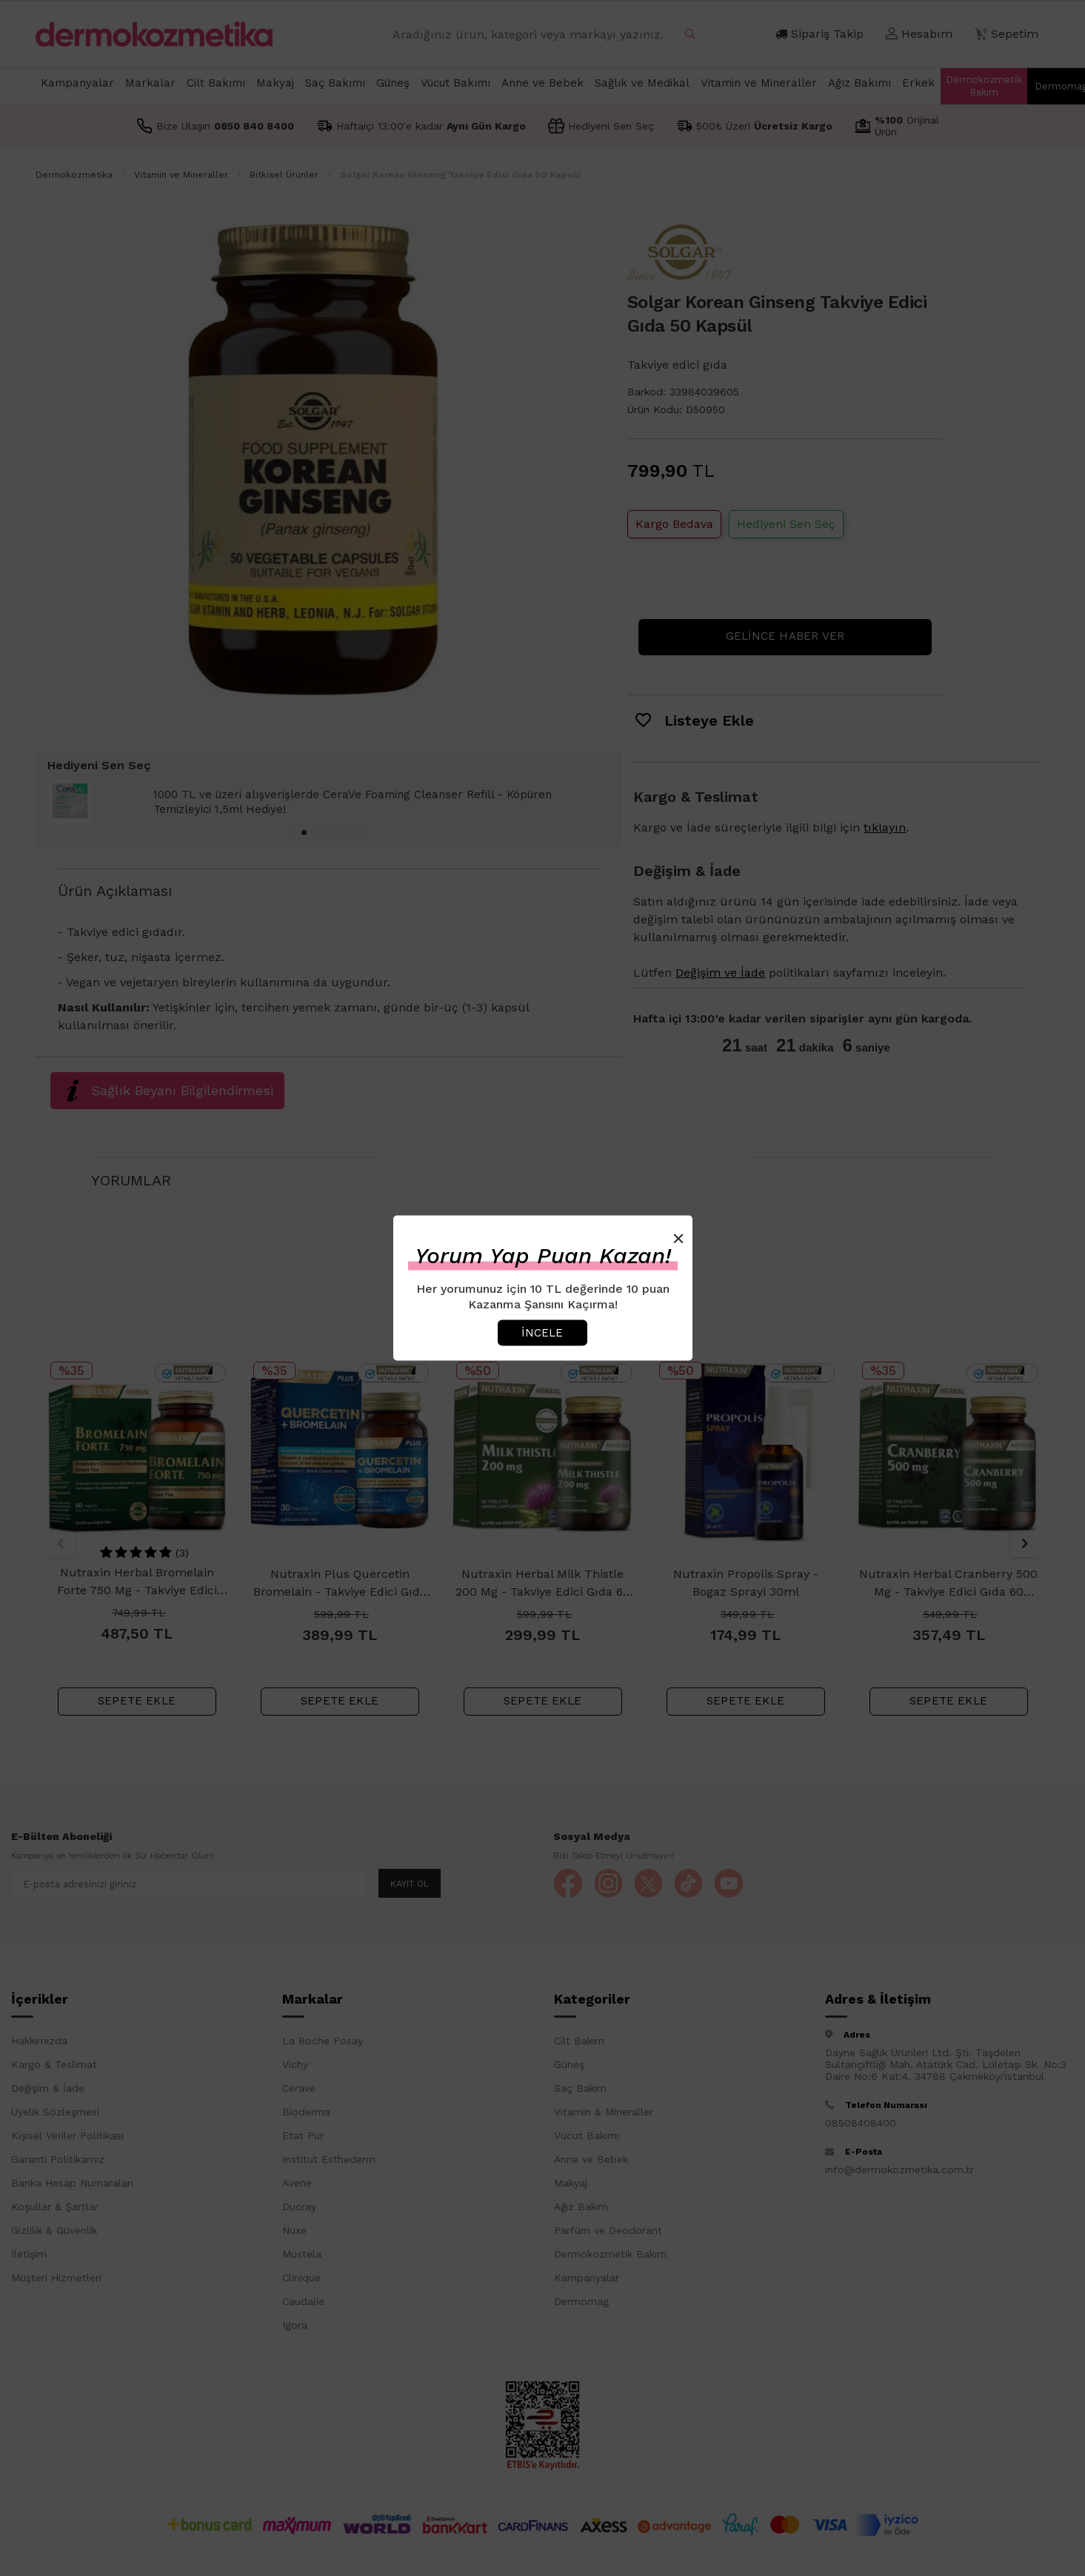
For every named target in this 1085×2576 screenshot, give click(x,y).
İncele (542, 1332)
